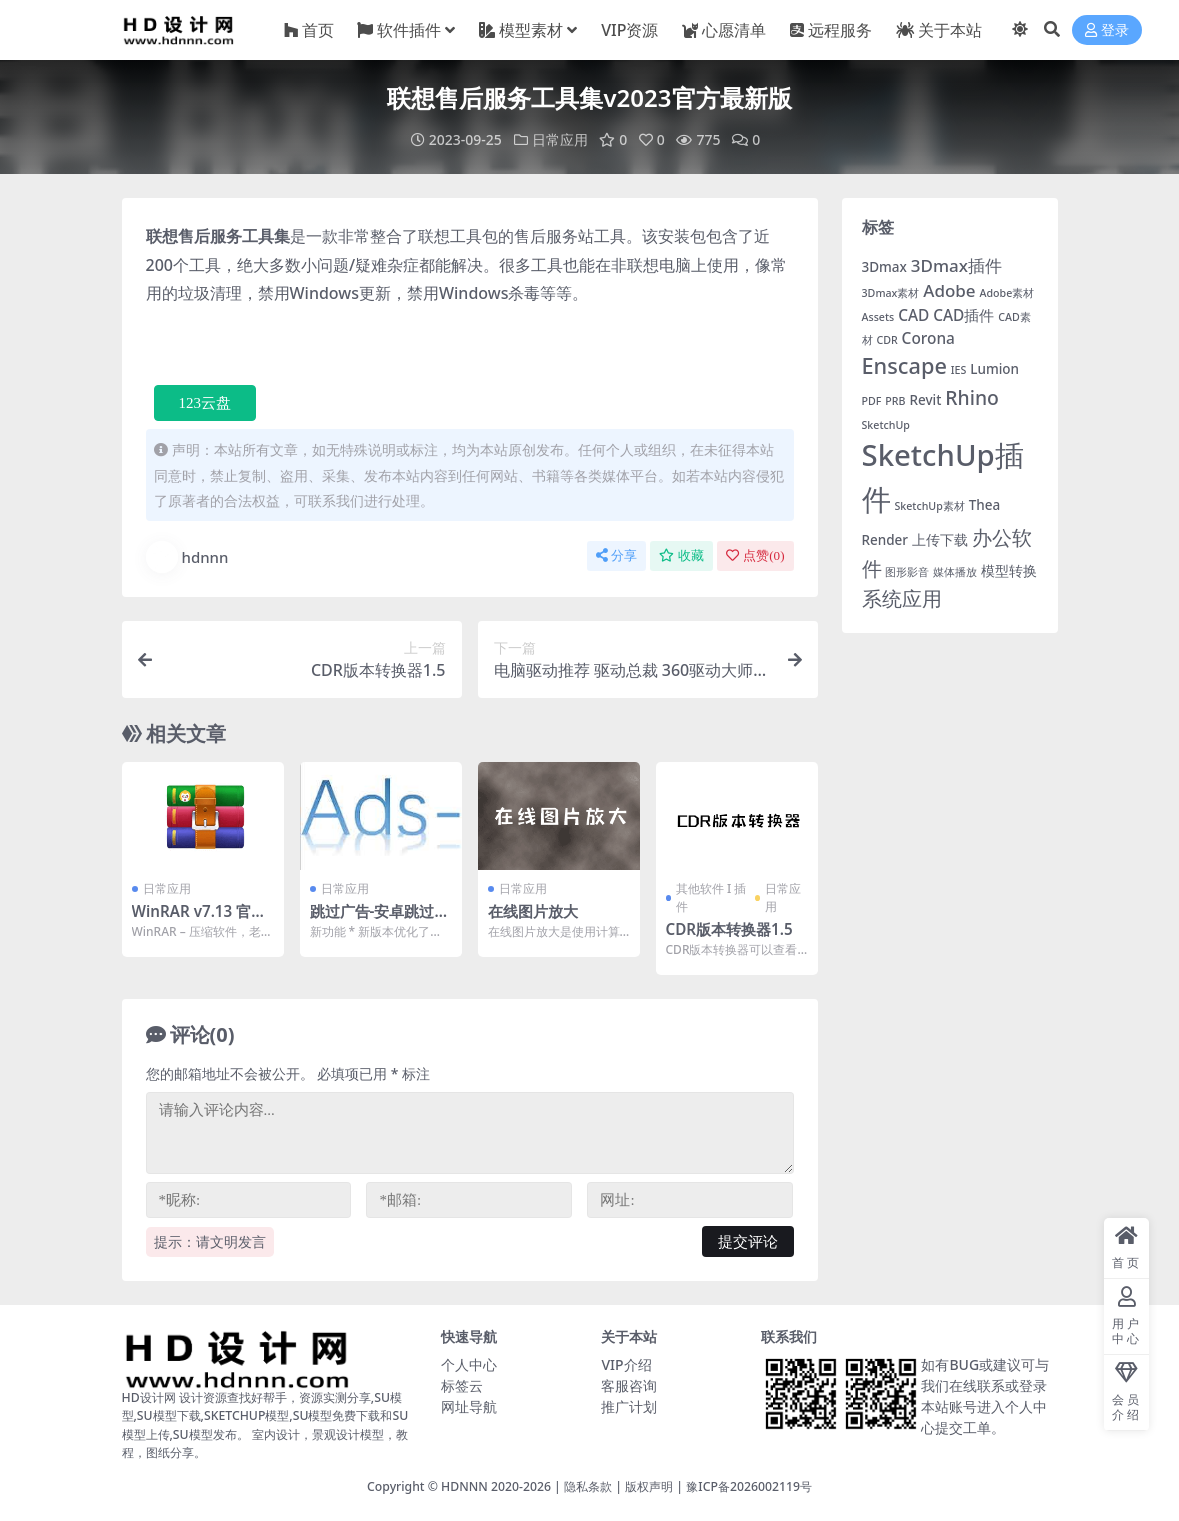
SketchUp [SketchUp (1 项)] (886, 425)
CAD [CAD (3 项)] (913, 315)
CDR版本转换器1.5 (729, 929)
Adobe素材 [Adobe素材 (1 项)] (1006, 293)
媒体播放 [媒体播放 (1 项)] (955, 572)
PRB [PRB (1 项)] (895, 401)
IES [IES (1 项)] (959, 370)
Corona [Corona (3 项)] (928, 338)
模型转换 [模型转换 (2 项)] (1009, 571)
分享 (616, 555)
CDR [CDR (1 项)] (886, 340)
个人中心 (469, 1364)
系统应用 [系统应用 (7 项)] (902, 598)
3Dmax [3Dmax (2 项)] (884, 267)
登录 (1107, 30)
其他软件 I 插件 (711, 897)
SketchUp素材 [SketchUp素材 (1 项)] (929, 506)
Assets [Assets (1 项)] (878, 317)
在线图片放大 (533, 911)
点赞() (755, 555)
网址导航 (469, 1406)
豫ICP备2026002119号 (749, 1486)
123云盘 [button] (205, 403)
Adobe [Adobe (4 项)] (949, 290)
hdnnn (187, 557)
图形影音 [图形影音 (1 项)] (907, 572)
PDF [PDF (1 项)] (872, 401)
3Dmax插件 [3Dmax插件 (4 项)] (956, 265)
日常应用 (560, 139)
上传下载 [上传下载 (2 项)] (940, 540)
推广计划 (629, 1406)
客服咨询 (629, 1385)
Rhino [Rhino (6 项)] (972, 397)
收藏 (681, 555)
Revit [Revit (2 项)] (925, 400)
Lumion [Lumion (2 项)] (994, 369)
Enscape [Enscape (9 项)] (904, 365)
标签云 (462, 1385)
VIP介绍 (626, 1364)
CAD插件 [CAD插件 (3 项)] (963, 315)
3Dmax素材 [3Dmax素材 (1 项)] (891, 293)
